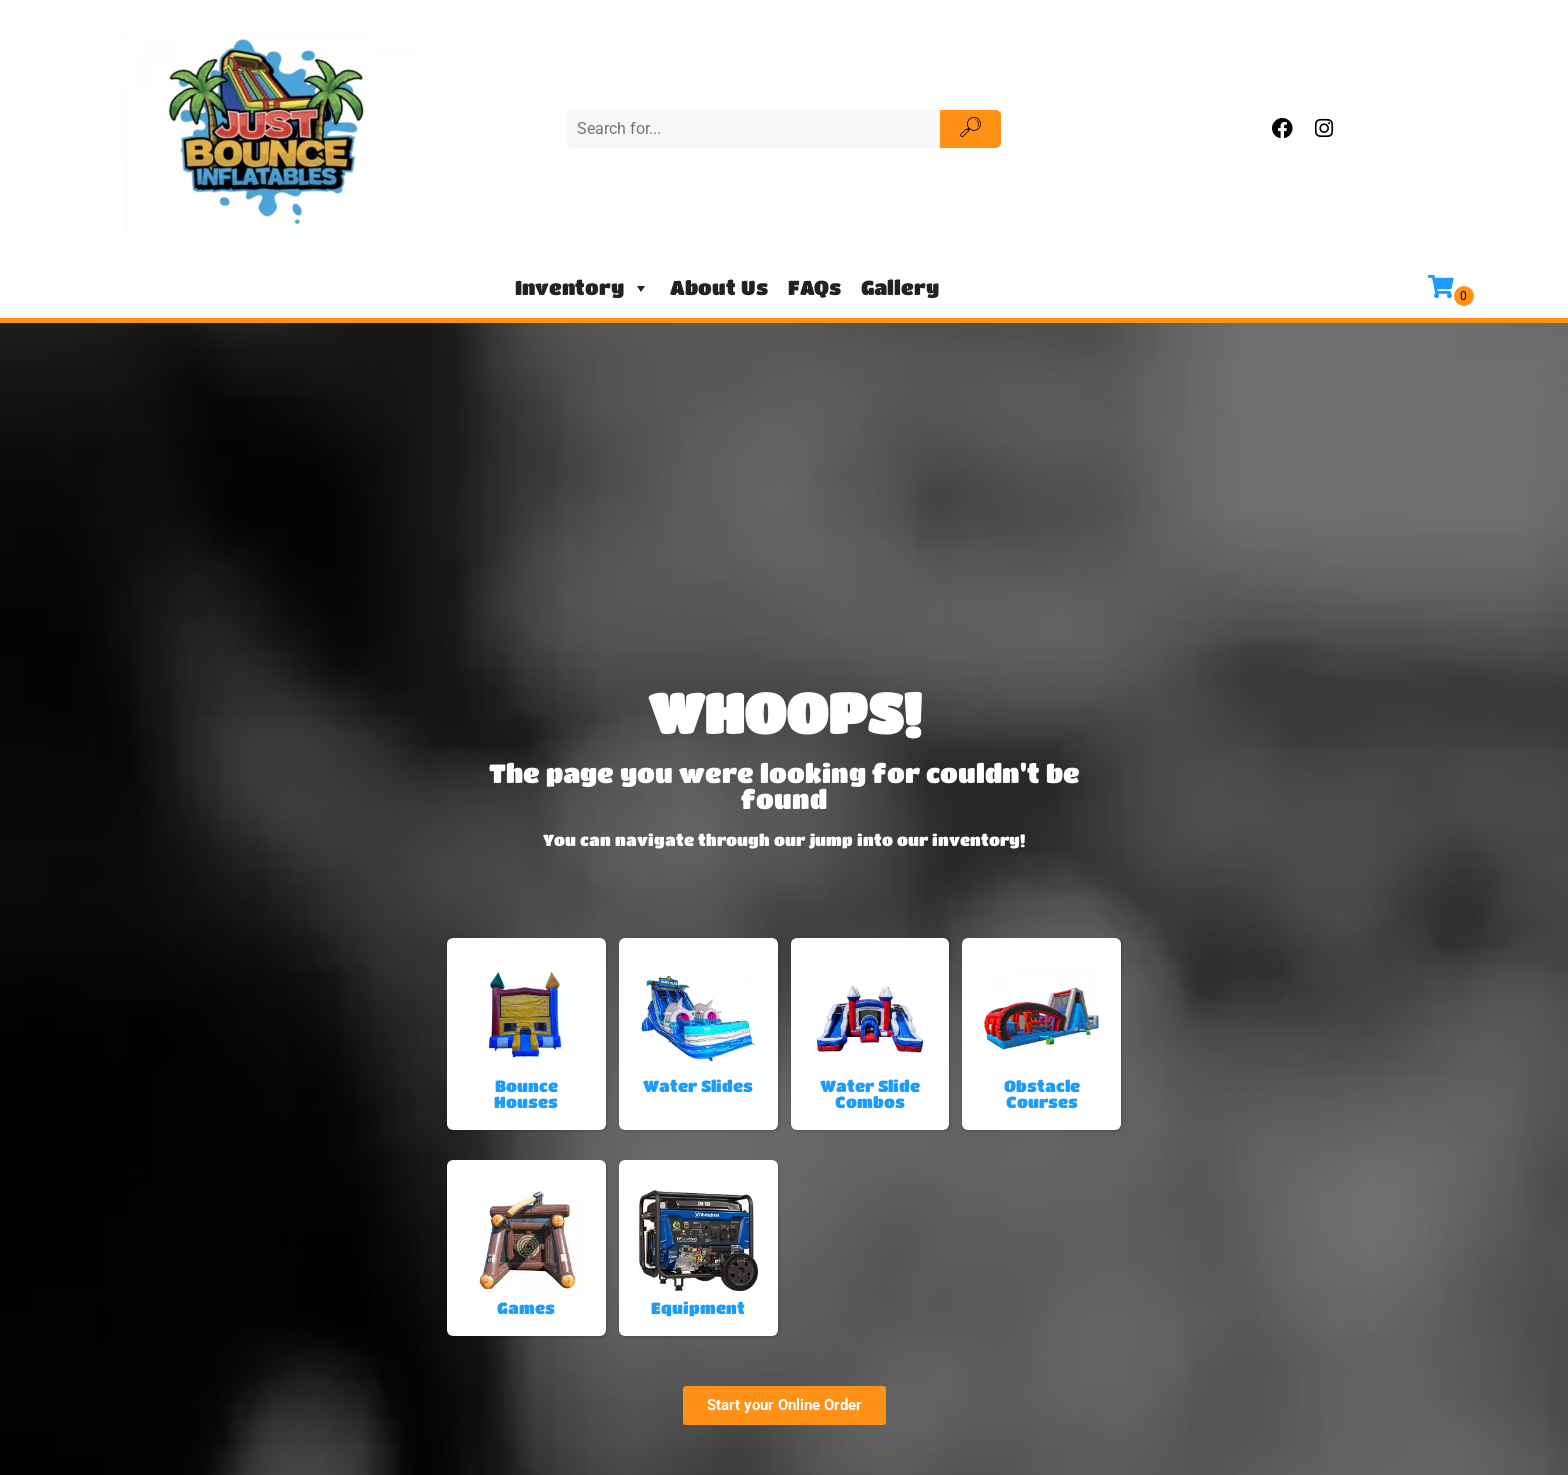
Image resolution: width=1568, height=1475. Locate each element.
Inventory (582, 288)
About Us (719, 287)
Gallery (900, 287)
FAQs (814, 287)
